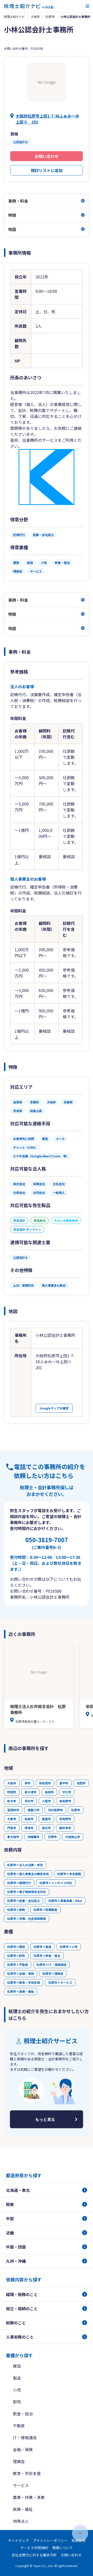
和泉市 (29, 1819)
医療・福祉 (23, 2509)
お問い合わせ (47, 156)
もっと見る (45, 2119)
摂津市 (29, 1828)
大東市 (11, 1819)
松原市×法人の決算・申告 (25, 1865)
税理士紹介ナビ (14, 16)
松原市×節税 (16, 1909)
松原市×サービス (60, 1982)
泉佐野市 (65, 1801)
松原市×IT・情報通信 (51, 1964)
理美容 (19, 2461)
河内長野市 (55, 1810)
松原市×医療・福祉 (20, 1991)
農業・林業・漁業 (29, 2497)
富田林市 (13, 1810)
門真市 (11, 1828)
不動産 (19, 2426)
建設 (17, 2366)
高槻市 (49, 1792)
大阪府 (35, 16)
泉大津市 (30, 1792)
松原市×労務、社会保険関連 (26, 1918)
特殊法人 (21, 2521)
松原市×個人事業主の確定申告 (28, 1874)
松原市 (50, 16)
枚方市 (11, 1801)
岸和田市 (45, 1783)
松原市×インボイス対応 (55, 1883)
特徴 (12, 215)
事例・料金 (18, 201)
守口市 (66, 1792)
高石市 (46, 1828)
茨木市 (29, 1801)
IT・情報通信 (25, 2437)
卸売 (17, 2402)
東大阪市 (13, 1837)
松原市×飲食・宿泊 (46, 1955)
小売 (17, 2390)
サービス (21, 2485)
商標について (62, 2547)
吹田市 (11, 1792)
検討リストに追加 (46, 170)
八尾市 (46, 1801)
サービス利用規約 (34, 2547)
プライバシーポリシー (50, 2540)
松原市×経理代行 (19, 1883)
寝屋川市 (33, 1810)
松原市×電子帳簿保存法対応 (26, 1892)
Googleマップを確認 (54, 1408)
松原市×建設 (16, 1946)
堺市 (28, 1783)
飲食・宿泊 (23, 2414)
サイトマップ (18, 2540)
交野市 (52, 1837)
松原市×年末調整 (69, 1874)
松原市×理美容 (52, 1973)
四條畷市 (33, 1837)
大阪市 (11, 1783)
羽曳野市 (65, 1819)
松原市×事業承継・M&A (65, 1900)
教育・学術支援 (27, 2473)
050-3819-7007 (46, 1542)
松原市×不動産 (17, 1964)
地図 (12, 229)
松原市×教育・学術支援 (23, 1982)
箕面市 (46, 1819)
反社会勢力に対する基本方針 (34, 2554)
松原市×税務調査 (45, 1909)
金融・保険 (23, 2449)
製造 (17, 2378)
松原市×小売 (69, 1946)
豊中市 (63, 1783)
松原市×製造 (42, 1946)
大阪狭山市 (72, 1837)
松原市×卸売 (16, 1955)
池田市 (81, 1783)
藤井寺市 (65, 1828)
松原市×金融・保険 (20, 1973)
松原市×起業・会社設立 (23, 1900)
